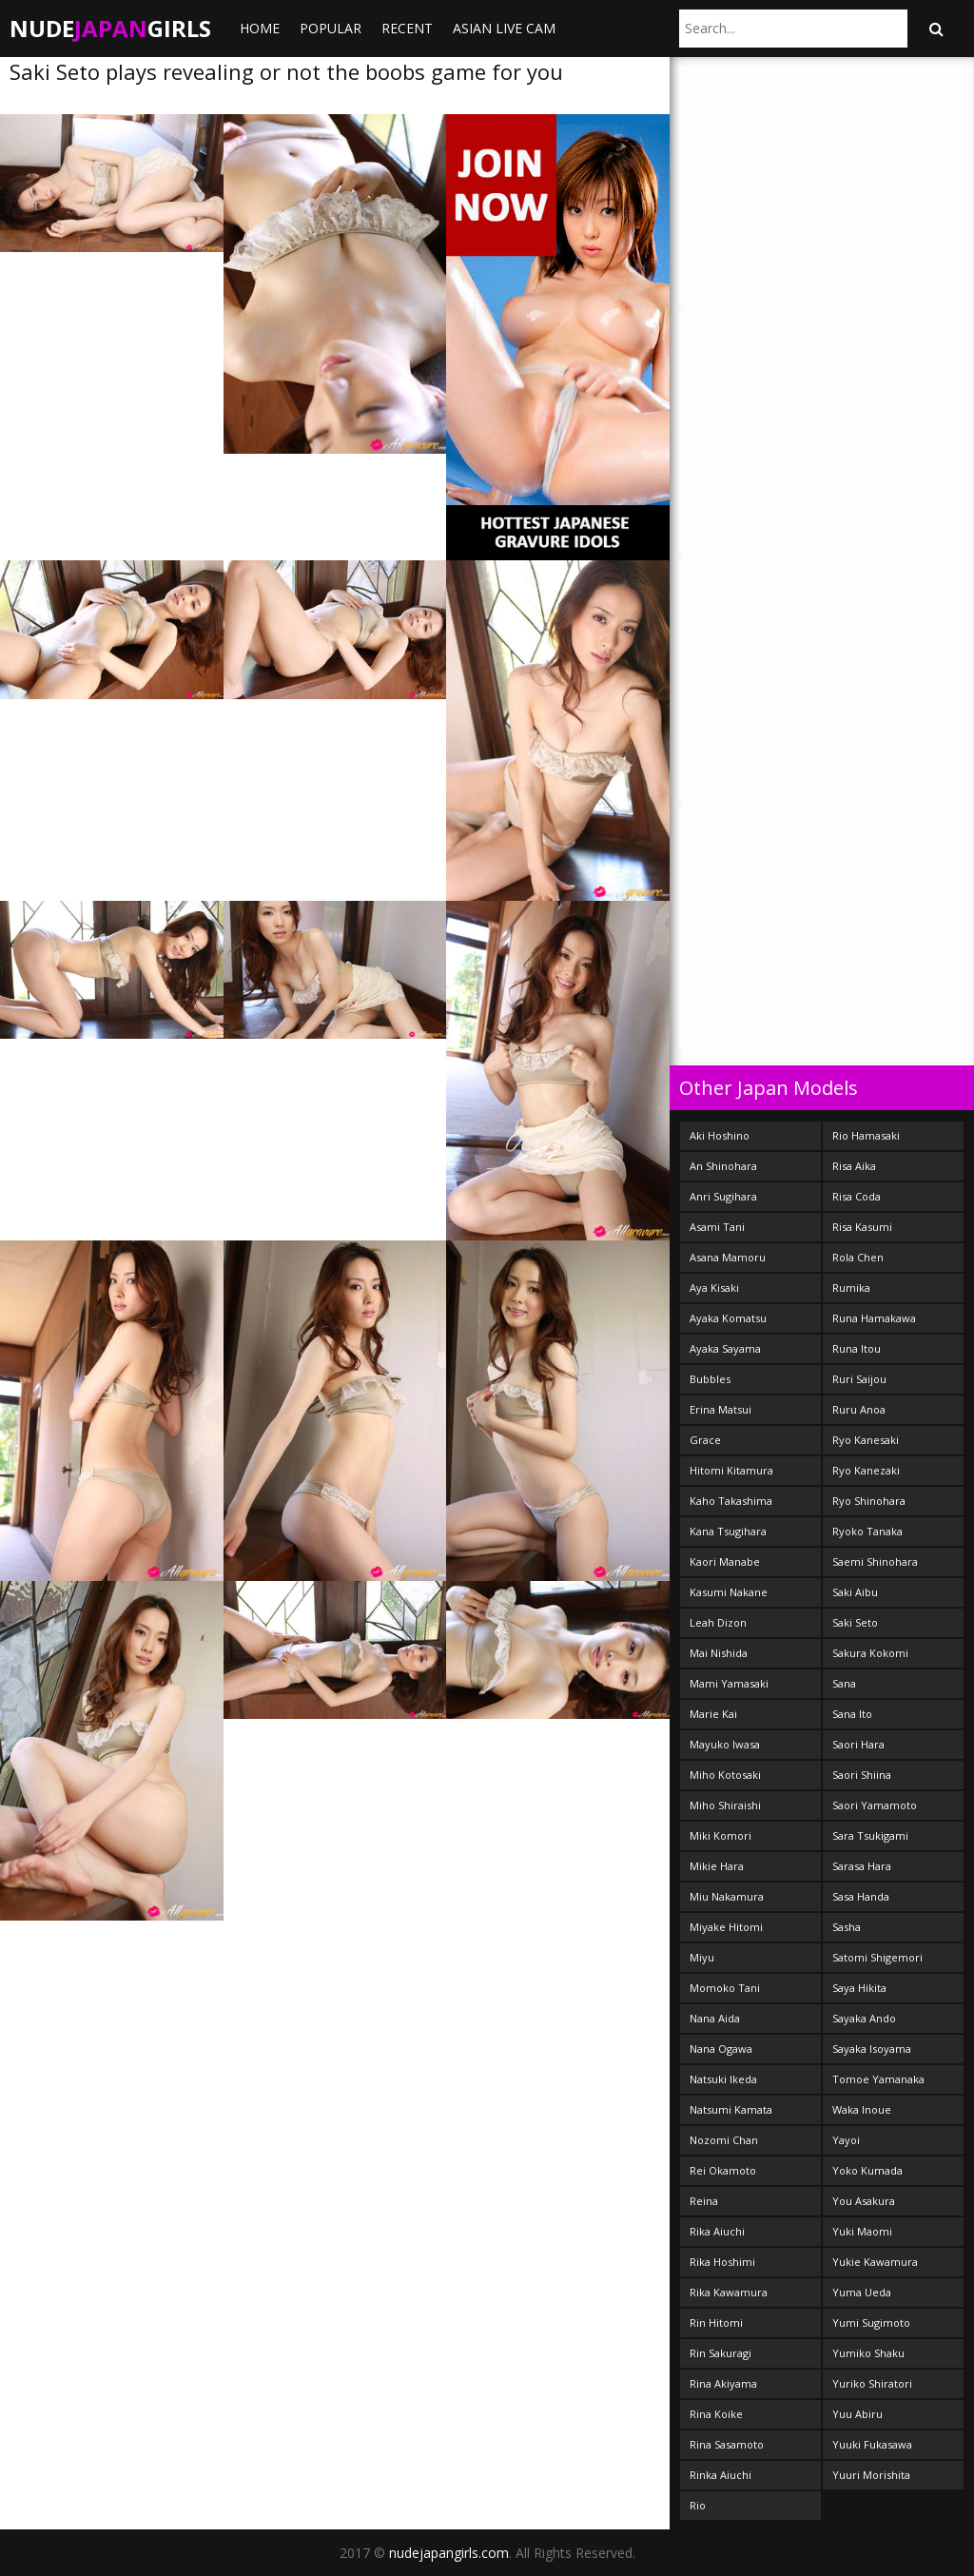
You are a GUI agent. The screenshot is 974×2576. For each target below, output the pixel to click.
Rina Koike (716, 2414)
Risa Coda (856, 1196)
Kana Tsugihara (728, 1531)
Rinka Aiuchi (720, 2475)
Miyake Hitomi (726, 1927)
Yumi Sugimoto (871, 2322)
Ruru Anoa (859, 1409)
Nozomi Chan (724, 2140)
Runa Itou (856, 1348)
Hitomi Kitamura (731, 1470)
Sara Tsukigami (870, 1835)
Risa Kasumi (862, 1227)
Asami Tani (717, 1227)
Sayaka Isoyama (871, 2048)
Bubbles (710, 1379)
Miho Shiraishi (725, 1805)
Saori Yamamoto (874, 1805)
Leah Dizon (718, 1622)
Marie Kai (713, 1714)
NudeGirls (110, 28)
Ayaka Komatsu (728, 1318)
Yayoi (846, 2140)
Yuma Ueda (861, 2292)
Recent (407, 28)
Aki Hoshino (720, 1135)
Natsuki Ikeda (723, 2079)
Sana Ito (852, 1714)
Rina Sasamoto (727, 2444)
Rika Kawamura (729, 2292)
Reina (704, 2201)
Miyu (702, 1957)
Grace (705, 1440)
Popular (330, 28)
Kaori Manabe (725, 1561)
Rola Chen (858, 1257)
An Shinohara (723, 1166)
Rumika (851, 1287)
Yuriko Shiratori (872, 2383)
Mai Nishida (719, 1653)
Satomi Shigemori (877, 1957)
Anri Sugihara (723, 1196)
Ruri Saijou (859, 1379)
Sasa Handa (860, 1896)
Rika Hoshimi (722, 2261)
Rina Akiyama (723, 2383)
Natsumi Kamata (731, 2109)
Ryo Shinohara (869, 1500)
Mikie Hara (717, 1866)
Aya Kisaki (714, 1287)
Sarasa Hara (861, 1866)
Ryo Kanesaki (865, 1440)
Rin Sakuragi (720, 2353)
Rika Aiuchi (717, 2231)
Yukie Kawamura (875, 2261)
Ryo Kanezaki (866, 1470)
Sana (844, 1683)
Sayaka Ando (864, 2018)
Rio (698, 2505)
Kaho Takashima (731, 1500)
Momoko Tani (725, 1988)
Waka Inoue (861, 2109)
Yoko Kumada (867, 2170)
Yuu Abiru (857, 2414)
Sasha (846, 1927)
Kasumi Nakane (729, 1592)
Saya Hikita (859, 1988)
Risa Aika (854, 1166)
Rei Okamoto (723, 2170)
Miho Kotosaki (725, 1774)
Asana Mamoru (728, 1257)
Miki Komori (720, 1835)
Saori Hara (858, 1744)
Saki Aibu (855, 1592)
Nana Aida (715, 2018)
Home (260, 28)
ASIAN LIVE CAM (504, 28)
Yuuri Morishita (871, 2475)
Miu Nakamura (727, 1896)
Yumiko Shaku (868, 2353)
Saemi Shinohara (875, 1561)
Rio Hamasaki (866, 1135)
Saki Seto (855, 1622)
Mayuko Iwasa (725, 1744)
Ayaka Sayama (725, 1348)
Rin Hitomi (716, 2322)
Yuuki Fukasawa (872, 2444)
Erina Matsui (720, 1409)
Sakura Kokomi (870, 1653)
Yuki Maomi (862, 2231)
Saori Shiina (861, 1774)
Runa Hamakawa (874, 1318)
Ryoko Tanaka (867, 1531)
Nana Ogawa (721, 2048)
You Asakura (863, 2201)
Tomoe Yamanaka (878, 2079)
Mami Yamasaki (729, 1683)
